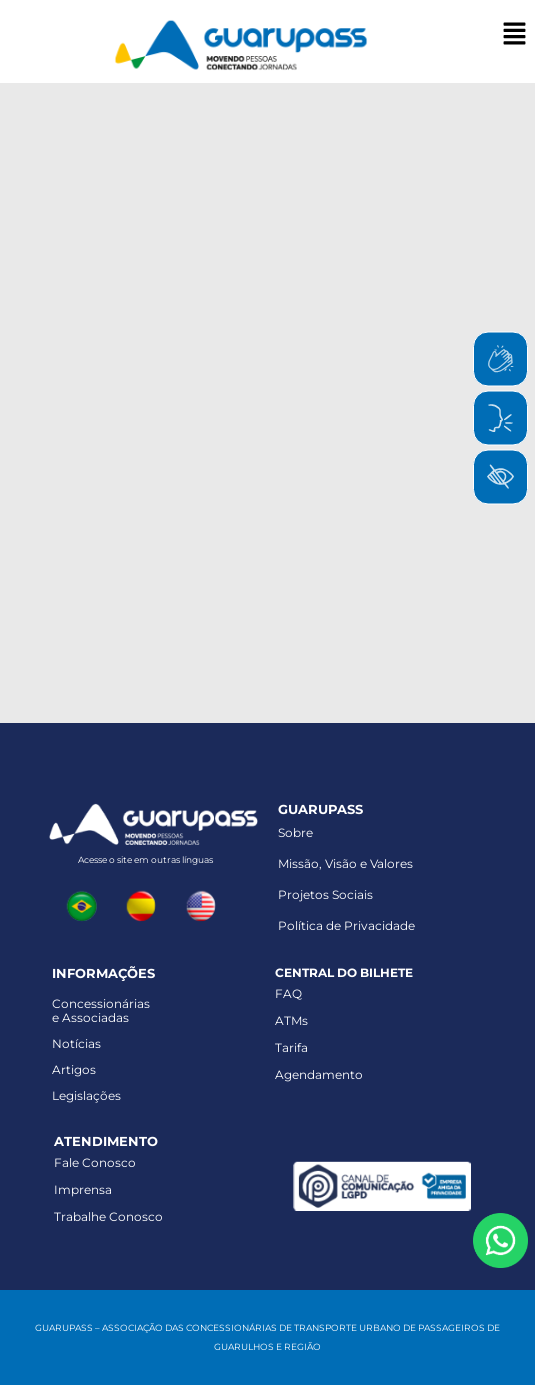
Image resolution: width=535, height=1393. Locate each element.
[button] (515, 35)
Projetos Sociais (325, 894)
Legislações (86, 1095)
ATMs (291, 1020)
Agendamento (319, 1074)
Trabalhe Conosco (108, 1216)
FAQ (288, 993)
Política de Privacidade (346, 925)
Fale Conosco (95, 1162)
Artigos (74, 1069)
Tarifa (291, 1047)
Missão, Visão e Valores (345, 863)
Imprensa (83, 1189)
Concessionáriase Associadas (101, 1010)
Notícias (76, 1043)
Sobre (295, 832)
